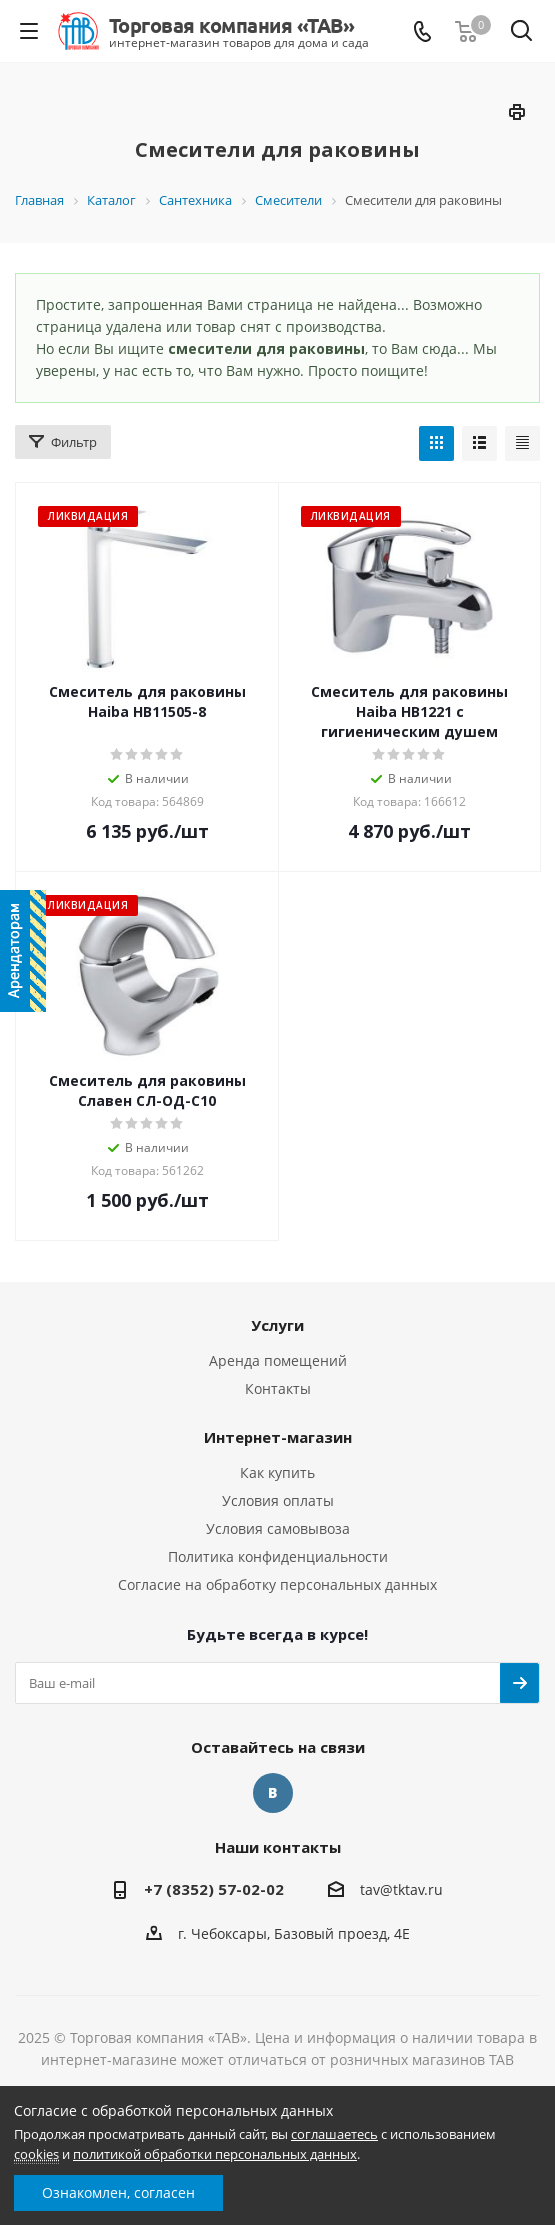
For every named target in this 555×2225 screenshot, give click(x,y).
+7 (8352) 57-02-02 (214, 1889)
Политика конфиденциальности (278, 1556)
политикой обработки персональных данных (215, 2154)
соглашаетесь (334, 2134)
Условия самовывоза (278, 1528)
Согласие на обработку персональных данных (277, 1584)
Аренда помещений (278, 1360)
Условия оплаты (278, 1500)
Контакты (278, 1388)
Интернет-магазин (278, 1437)
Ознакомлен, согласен (118, 2192)
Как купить (277, 1472)
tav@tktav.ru (401, 1889)
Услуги (277, 1325)
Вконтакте (273, 1793)
